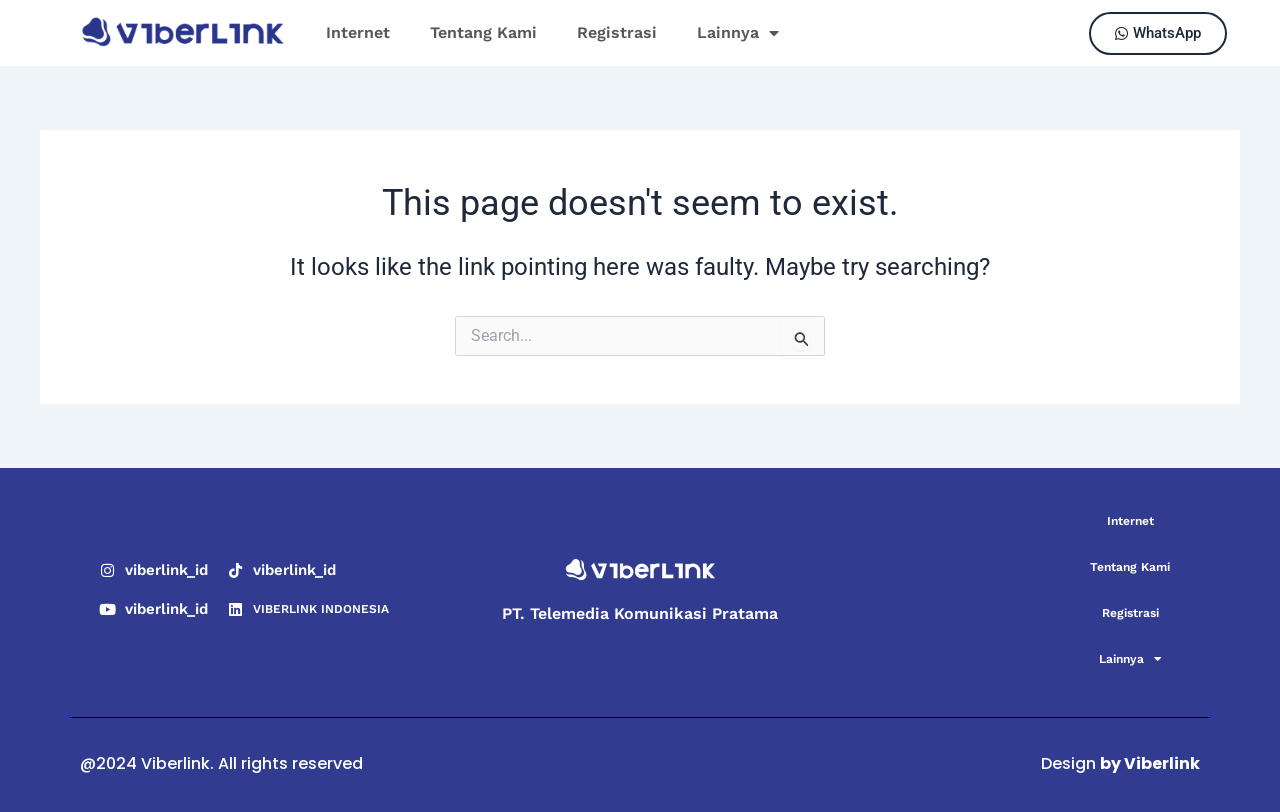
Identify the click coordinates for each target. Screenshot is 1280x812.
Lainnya (738, 33)
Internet (358, 32)
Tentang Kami (483, 32)
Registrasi (617, 32)
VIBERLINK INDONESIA (321, 609)
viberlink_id (166, 570)
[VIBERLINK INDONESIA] (235, 609)
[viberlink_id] (107, 570)
